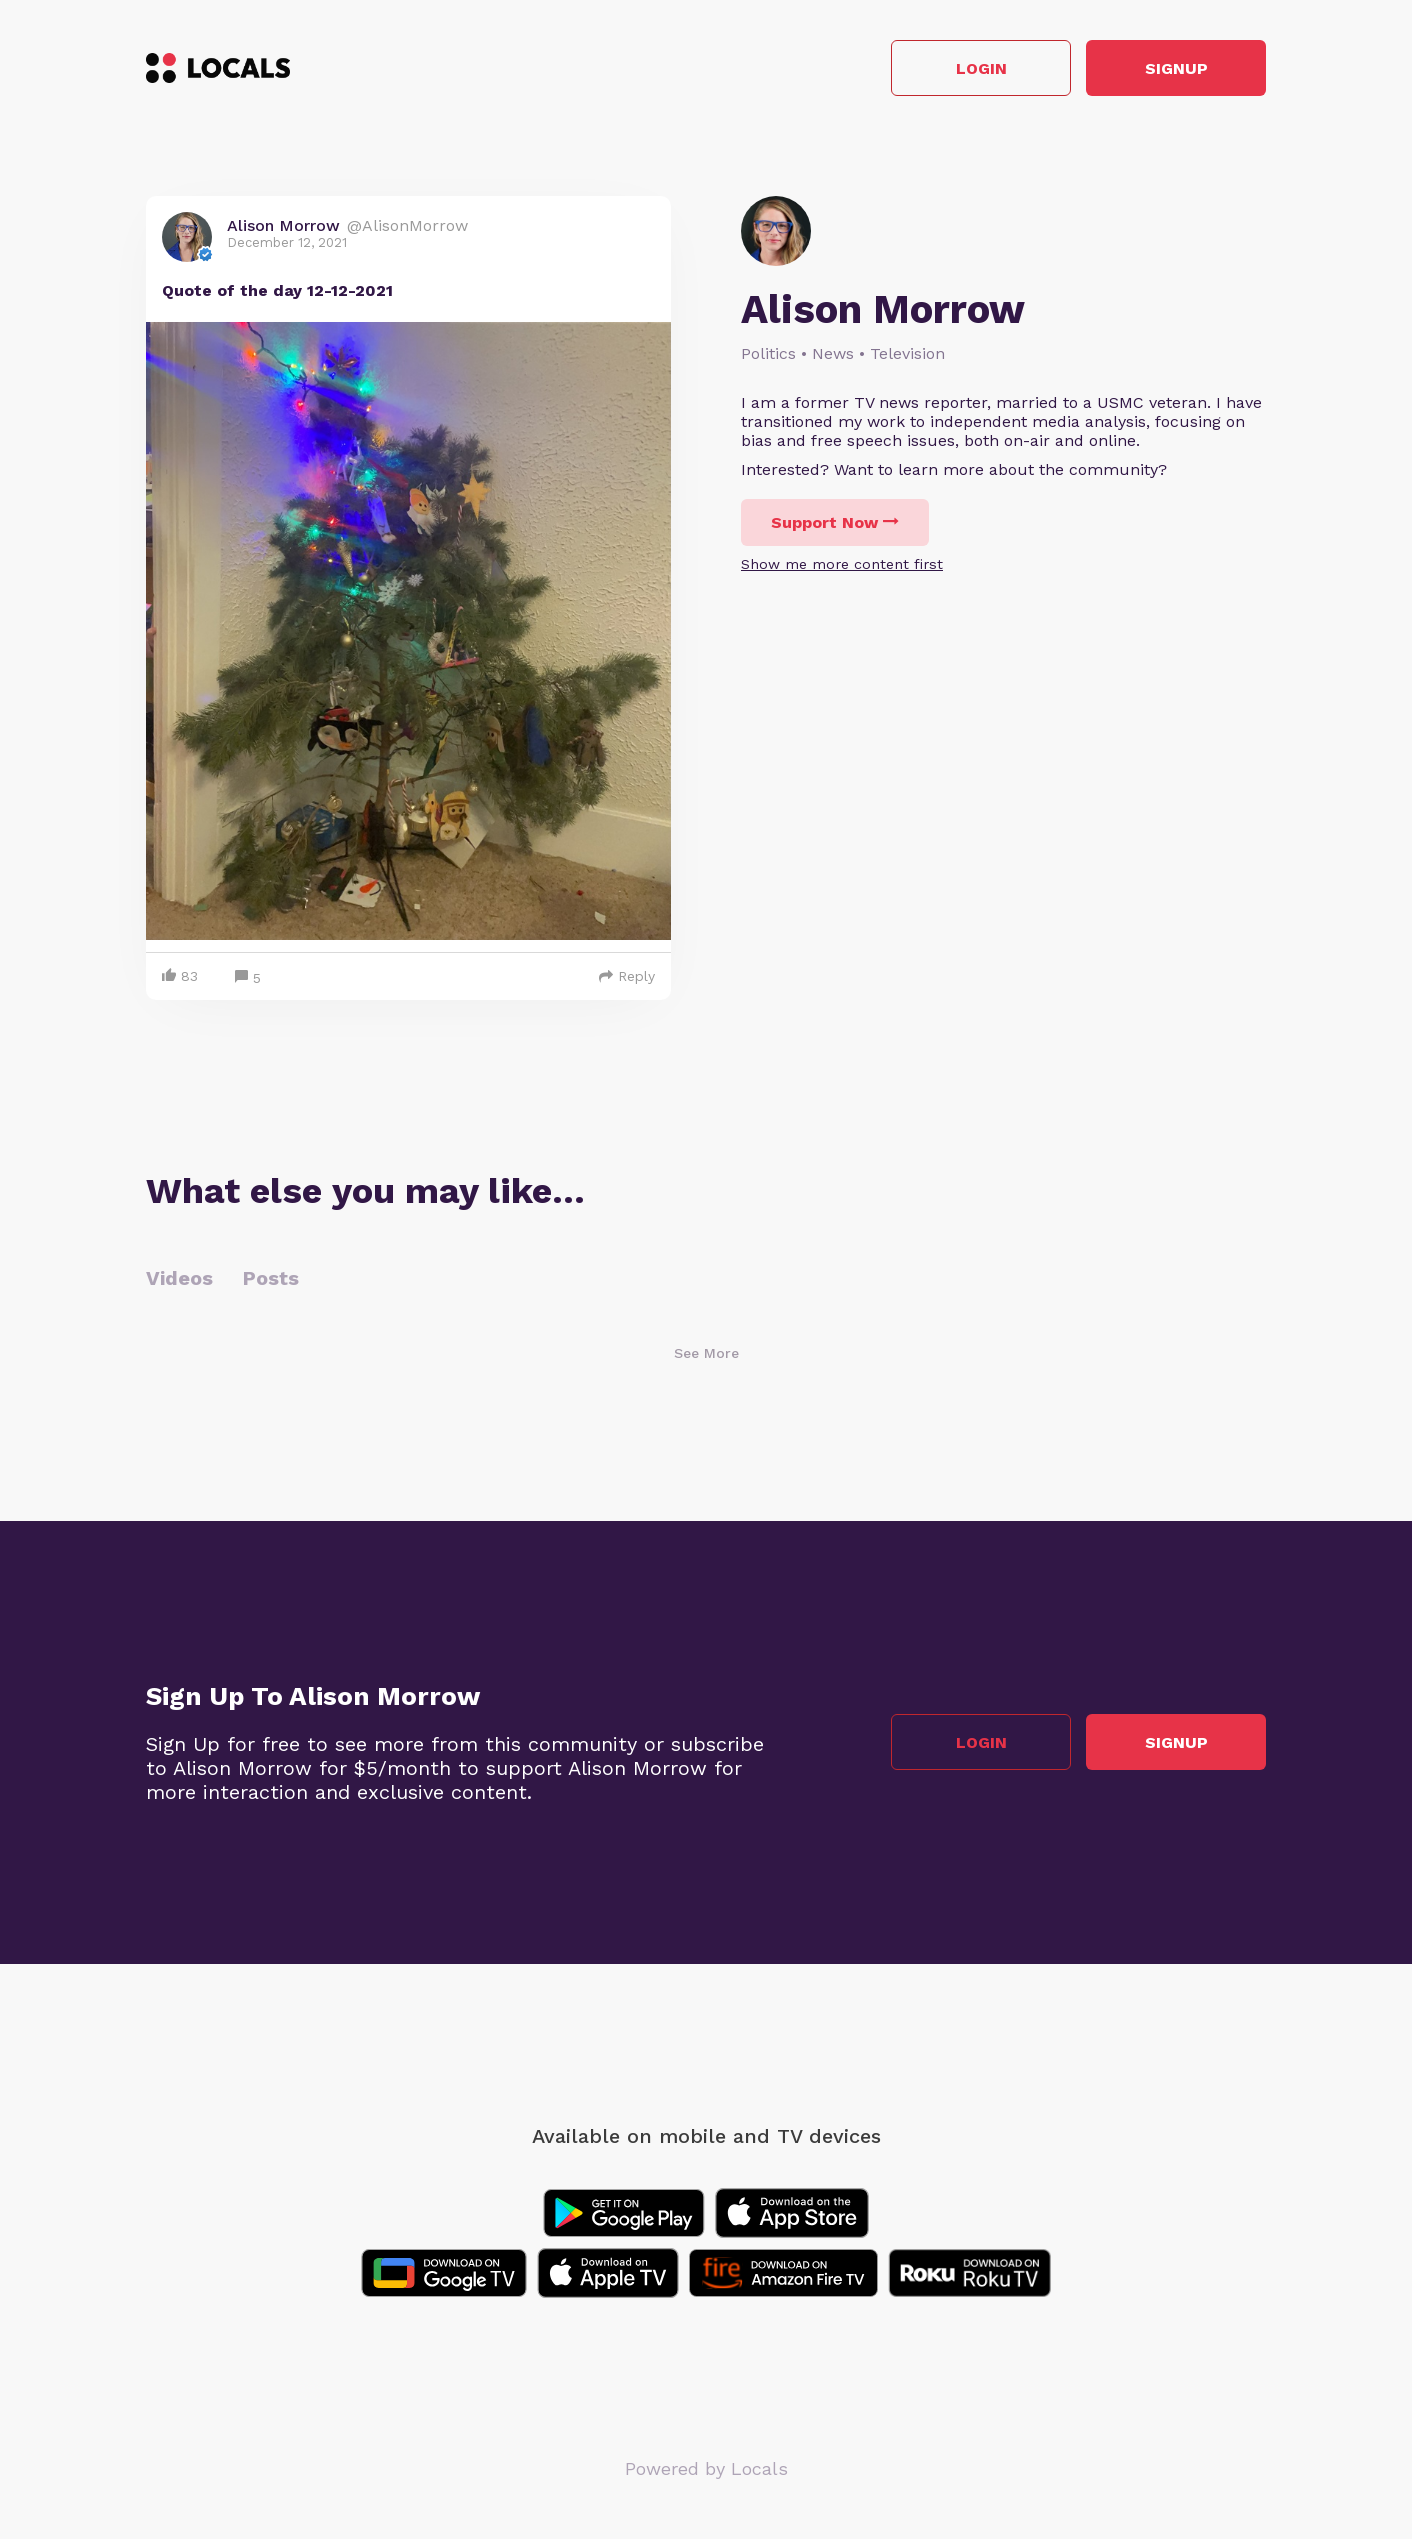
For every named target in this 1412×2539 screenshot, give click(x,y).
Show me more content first (842, 564)
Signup (1176, 68)
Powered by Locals (706, 2468)
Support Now (835, 522)
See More (706, 1353)
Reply (627, 976)
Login (981, 68)
